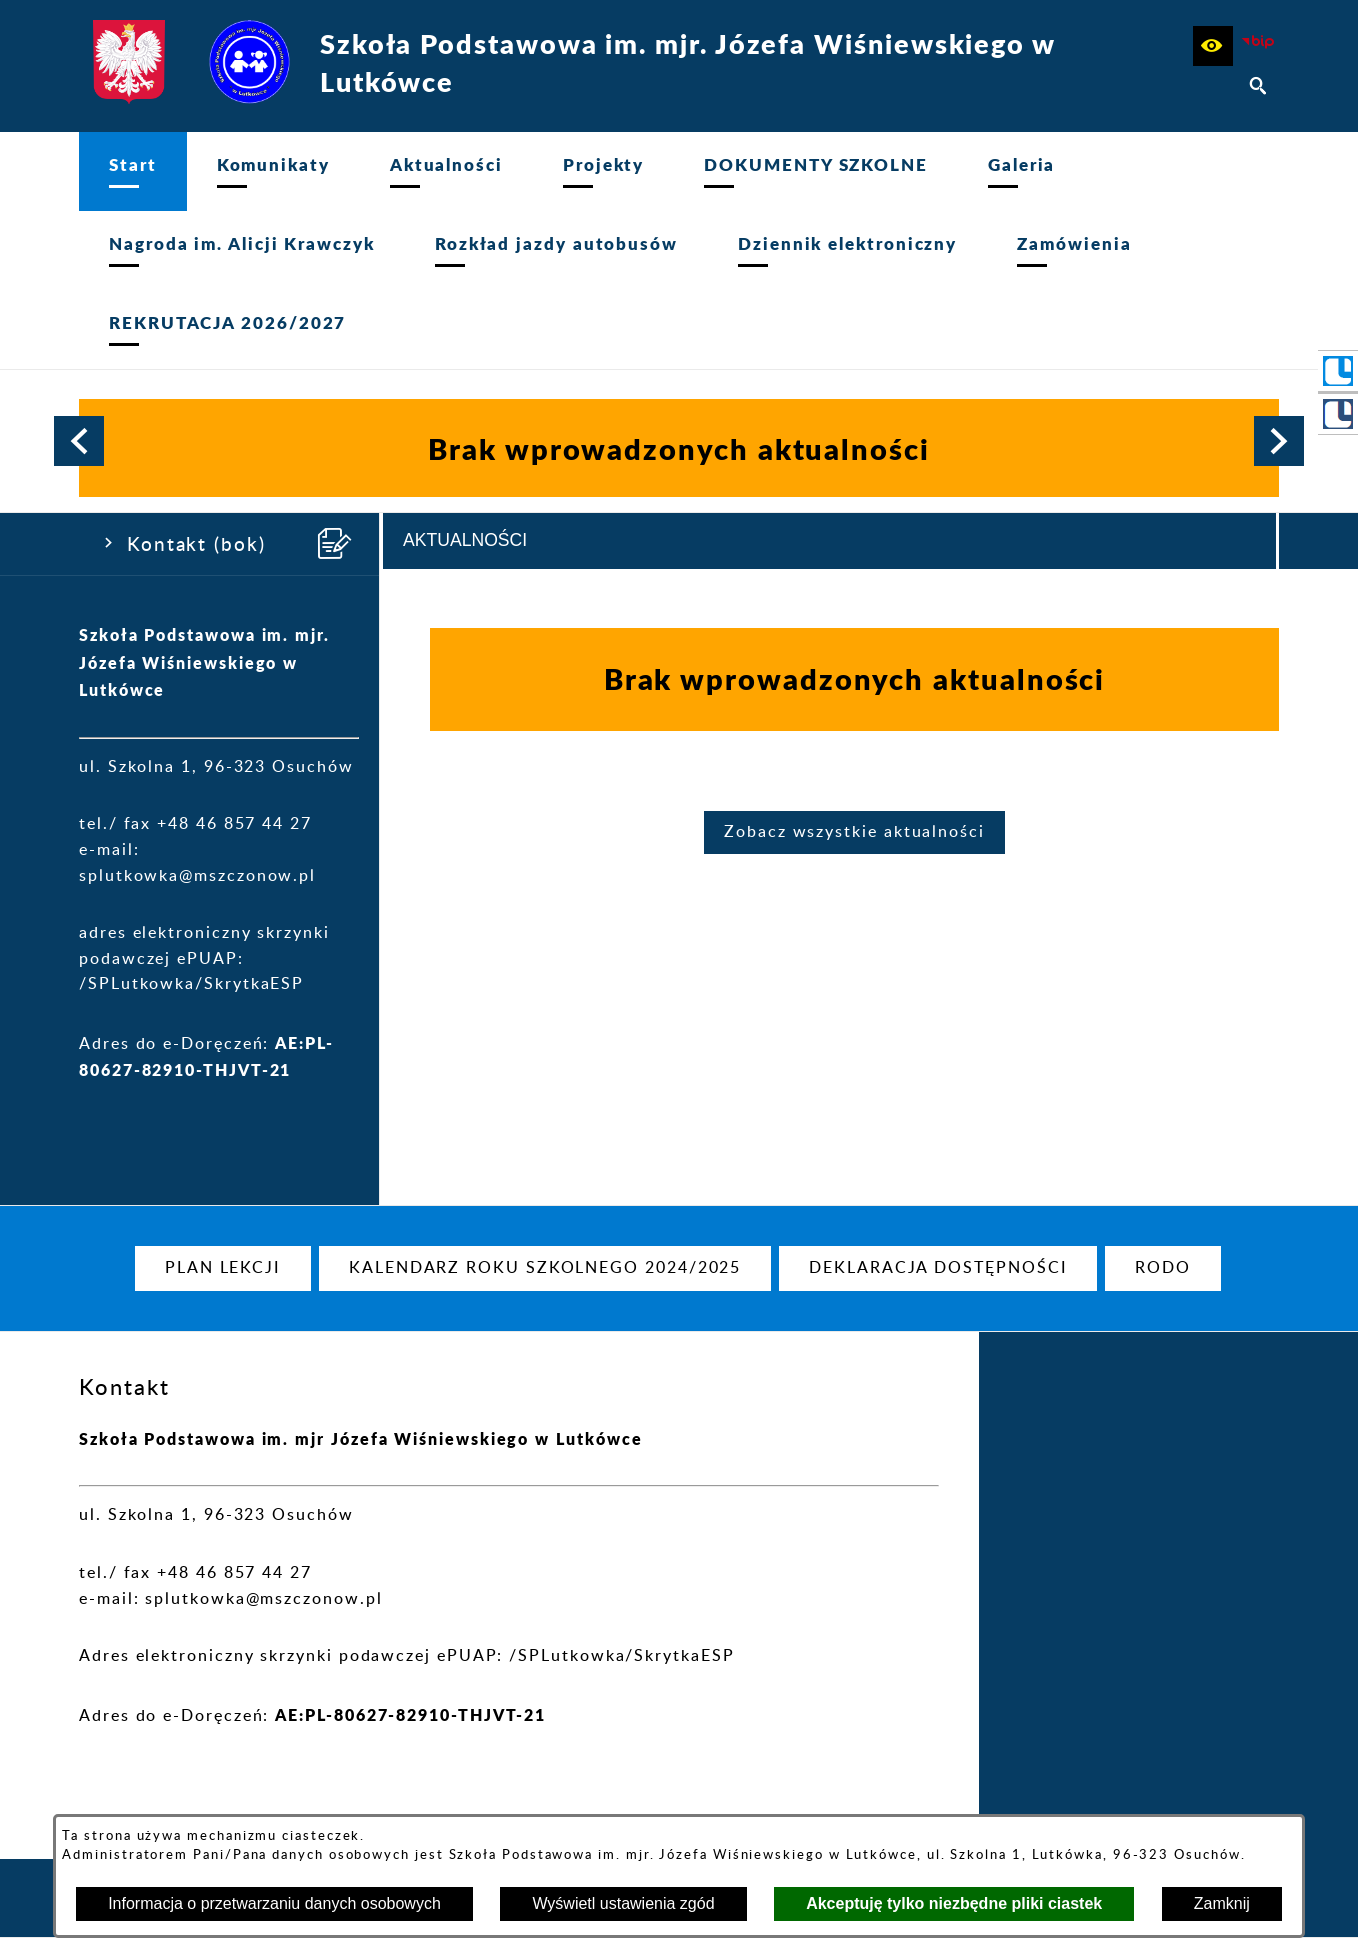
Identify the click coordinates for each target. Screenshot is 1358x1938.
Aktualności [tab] (465, 540)
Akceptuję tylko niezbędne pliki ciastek (954, 1903)
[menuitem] (133, 171)
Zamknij (1222, 1903)
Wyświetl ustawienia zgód (623, 1903)
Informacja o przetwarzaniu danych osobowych (274, 1903)
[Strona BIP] (1259, 46)
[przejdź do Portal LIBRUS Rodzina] (1338, 414)
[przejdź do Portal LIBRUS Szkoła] (1338, 371)
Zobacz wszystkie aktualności (854, 832)
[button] (1213, 46)
